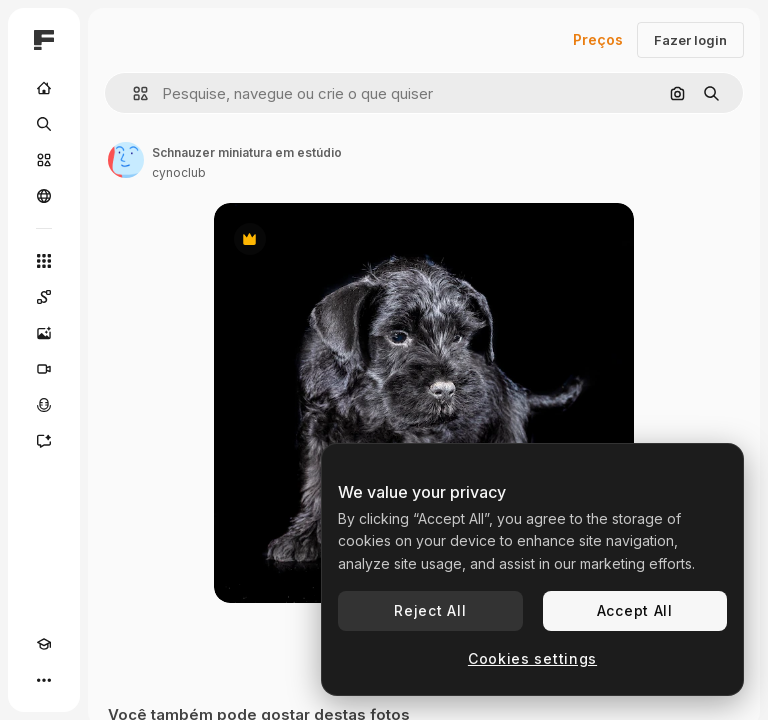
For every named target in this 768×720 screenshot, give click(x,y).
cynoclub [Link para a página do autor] (179, 172)
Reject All (430, 610)
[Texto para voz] (44, 405)
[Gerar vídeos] (44, 369)
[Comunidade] (44, 196)
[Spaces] (44, 297)
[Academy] (44, 644)
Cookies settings (532, 658)
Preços (598, 39)
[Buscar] (44, 124)
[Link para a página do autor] (126, 160)
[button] (132, 93)
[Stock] (44, 160)
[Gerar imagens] (44, 333)
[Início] (44, 88)
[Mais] (44, 680)
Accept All (635, 610)
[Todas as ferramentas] (44, 261)
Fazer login (690, 40)
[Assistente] (44, 441)
